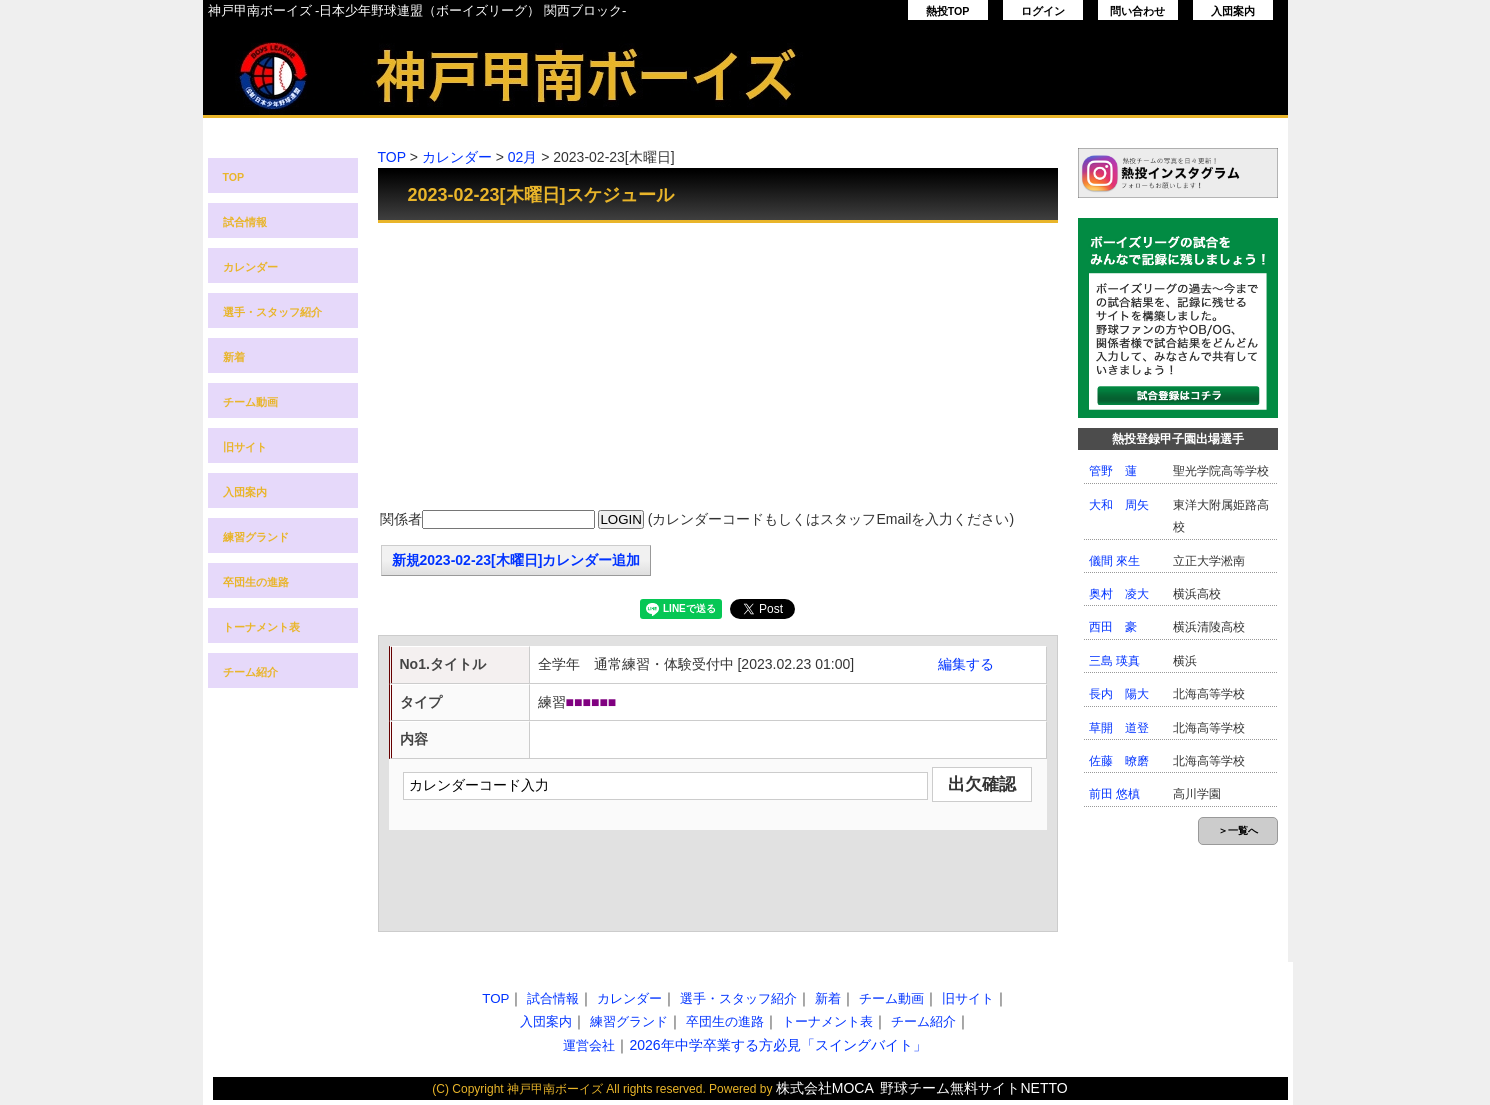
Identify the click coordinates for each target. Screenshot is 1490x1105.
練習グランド (256, 537)
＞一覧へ (1238, 830)
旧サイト (245, 447)
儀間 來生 (1114, 561)
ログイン (1043, 11)
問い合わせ (1137, 11)
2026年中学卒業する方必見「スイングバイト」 (777, 1045)
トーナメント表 (261, 627)
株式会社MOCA (825, 1088)
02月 (523, 157)
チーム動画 (250, 402)
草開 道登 (1119, 728)
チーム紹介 (250, 672)
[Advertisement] (718, 368)
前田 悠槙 (1114, 794)
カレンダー (250, 267)
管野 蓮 (1113, 471)
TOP (234, 177)
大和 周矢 (1119, 505)
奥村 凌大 (1119, 594)
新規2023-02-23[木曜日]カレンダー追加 (516, 560)
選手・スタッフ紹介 (272, 312)
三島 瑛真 (1114, 661)
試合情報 (245, 222)
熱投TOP (948, 11)
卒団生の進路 (256, 582)
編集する (966, 664)
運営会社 (589, 1045)
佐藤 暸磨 (1119, 761)
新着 (234, 357)
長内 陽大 (1119, 694)
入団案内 (1233, 11)
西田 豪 (1113, 627)
